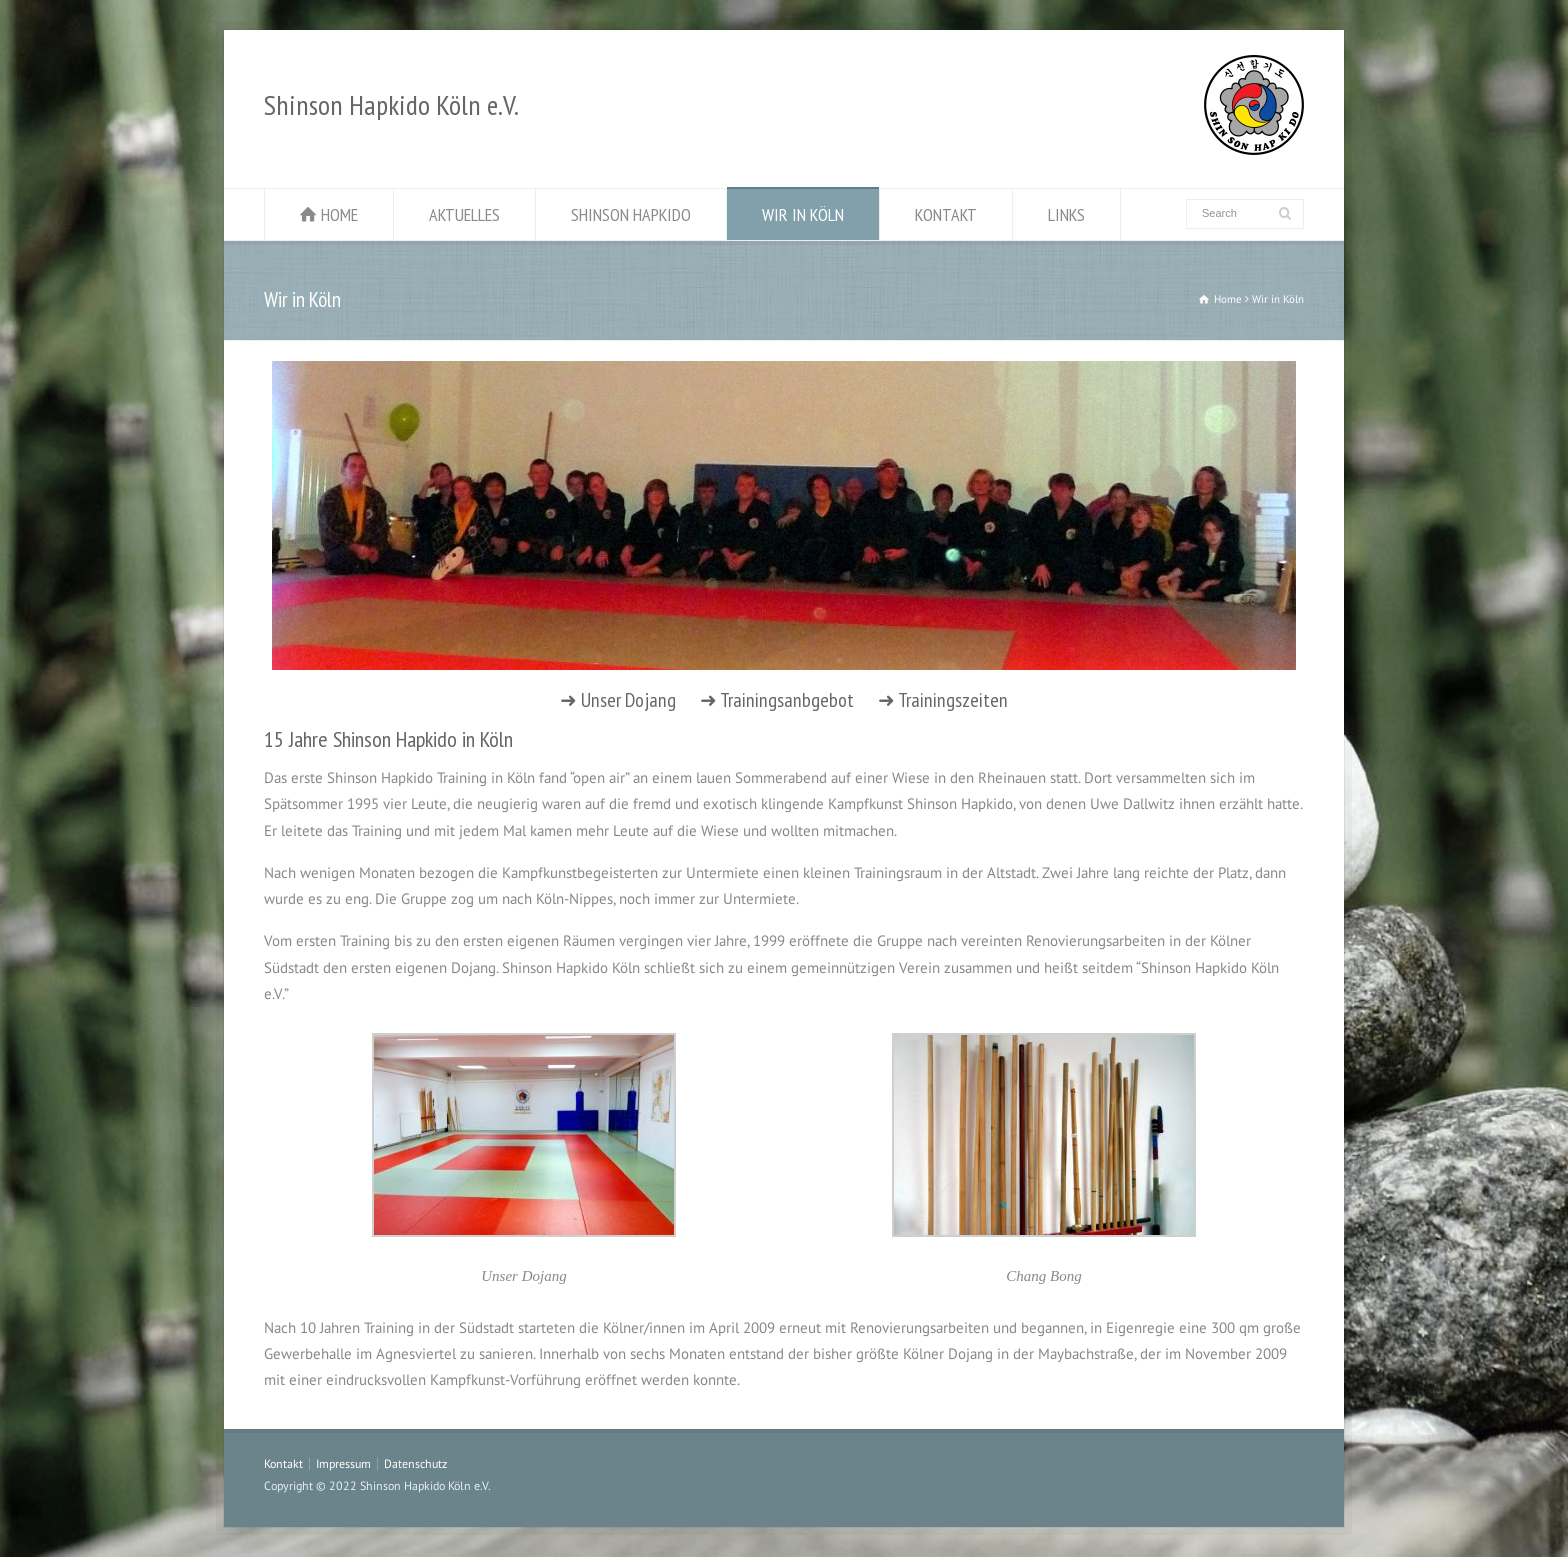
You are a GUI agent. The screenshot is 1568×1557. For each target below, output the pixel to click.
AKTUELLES (464, 214)
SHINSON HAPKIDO (631, 214)
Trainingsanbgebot (787, 700)
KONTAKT (946, 214)
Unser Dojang (628, 700)
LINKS (1066, 214)
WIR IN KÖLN (803, 214)
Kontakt (283, 1463)
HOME (339, 214)
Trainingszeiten (953, 700)
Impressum (343, 1463)
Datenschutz (415, 1463)
